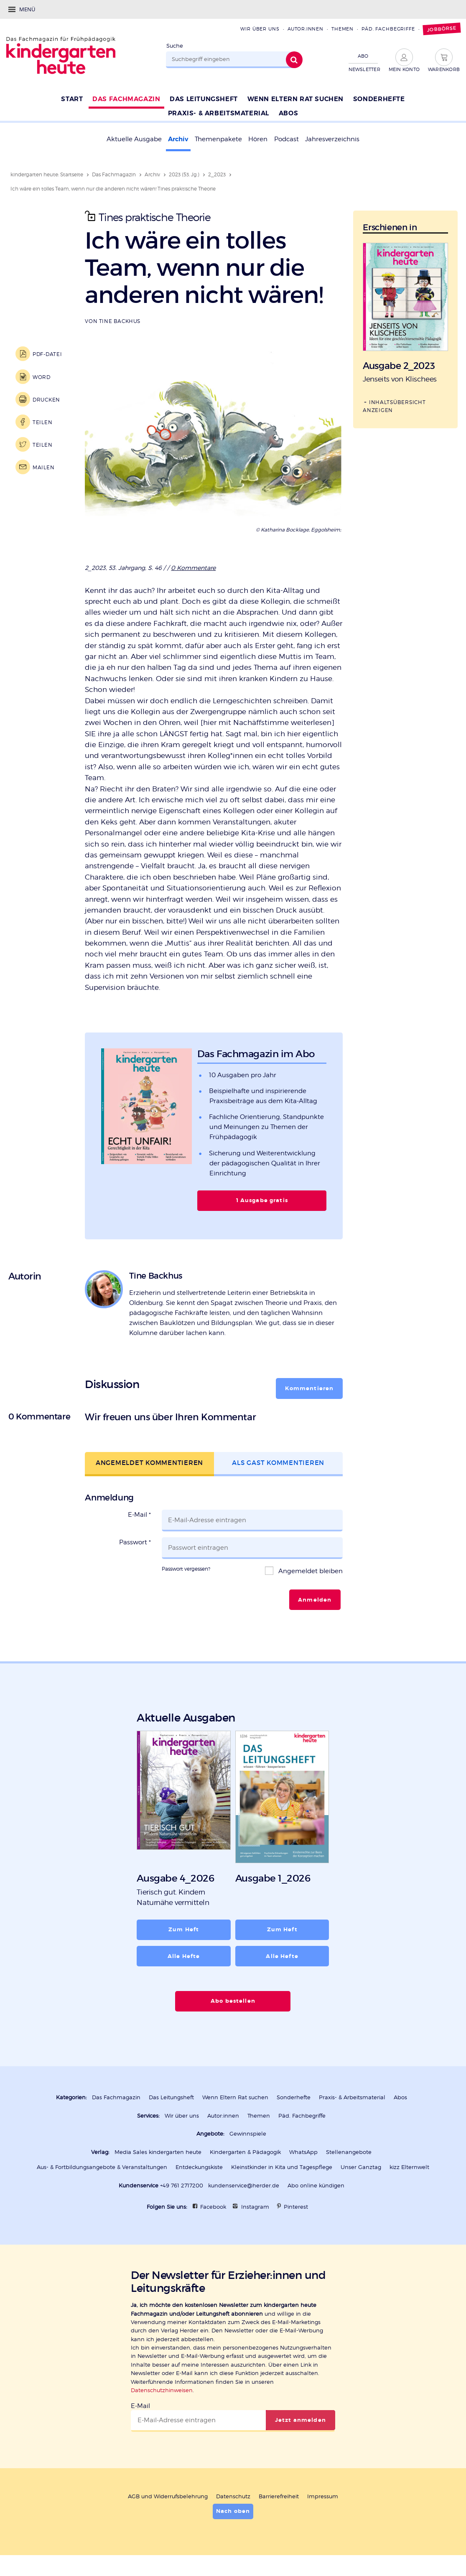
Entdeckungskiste (199, 2167)
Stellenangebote (349, 2152)
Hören (257, 139)
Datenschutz (233, 2496)
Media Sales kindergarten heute (158, 2152)
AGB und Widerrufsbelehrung (168, 2496)
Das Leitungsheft (171, 2097)
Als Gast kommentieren (278, 1463)
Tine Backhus (119, 321)
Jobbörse (441, 29)
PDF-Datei (47, 354)
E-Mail (139, 1514)
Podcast (286, 139)
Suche (174, 46)
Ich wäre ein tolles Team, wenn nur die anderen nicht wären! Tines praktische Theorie (113, 189)
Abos (400, 2097)
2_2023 (217, 174)
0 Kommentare (193, 567)
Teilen (42, 422)
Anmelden (314, 1600)
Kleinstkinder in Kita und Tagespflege (281, 2167)
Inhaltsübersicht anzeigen (394, 406)
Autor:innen (305, 29)
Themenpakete (218, 139)
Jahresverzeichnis (332, 139)
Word (42, 377)
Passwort (135, 1542)
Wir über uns (259, 29)
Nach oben (233, 2511)
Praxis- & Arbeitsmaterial (352, 2097)
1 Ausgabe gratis (262, 1200)
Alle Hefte (184, 1956)
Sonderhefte (294, 2097)
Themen (342, 29)
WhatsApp (303, 2152)
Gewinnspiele (247, 2134)
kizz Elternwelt (409, 2167)
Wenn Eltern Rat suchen (235, 2097)
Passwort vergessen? (186, 1569)
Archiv (178, 139)
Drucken (46, 400)
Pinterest (296, 2207)
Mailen (43, 467)
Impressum (322, 2496)
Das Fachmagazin (114, 174)
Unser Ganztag (361, 2167)
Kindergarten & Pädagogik (245, 2152)
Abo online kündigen (316, 2185)
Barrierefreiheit (279, 2496)
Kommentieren (309, 1388)
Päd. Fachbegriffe (388, 29)
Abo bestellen (233, 2001)
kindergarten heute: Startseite (46, 174)
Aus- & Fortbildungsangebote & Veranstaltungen (102, 2167)
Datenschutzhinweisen (162, 2390)
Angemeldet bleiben (310, 1571)
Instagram (255, 2207)
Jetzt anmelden (300, 2420)
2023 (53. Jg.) (184, 174)
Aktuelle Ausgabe (134, 139)
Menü (27, 9)
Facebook (213, 2207)
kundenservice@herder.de (243, 2185)
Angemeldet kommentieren (149, 1463)
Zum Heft (183, 1929)
